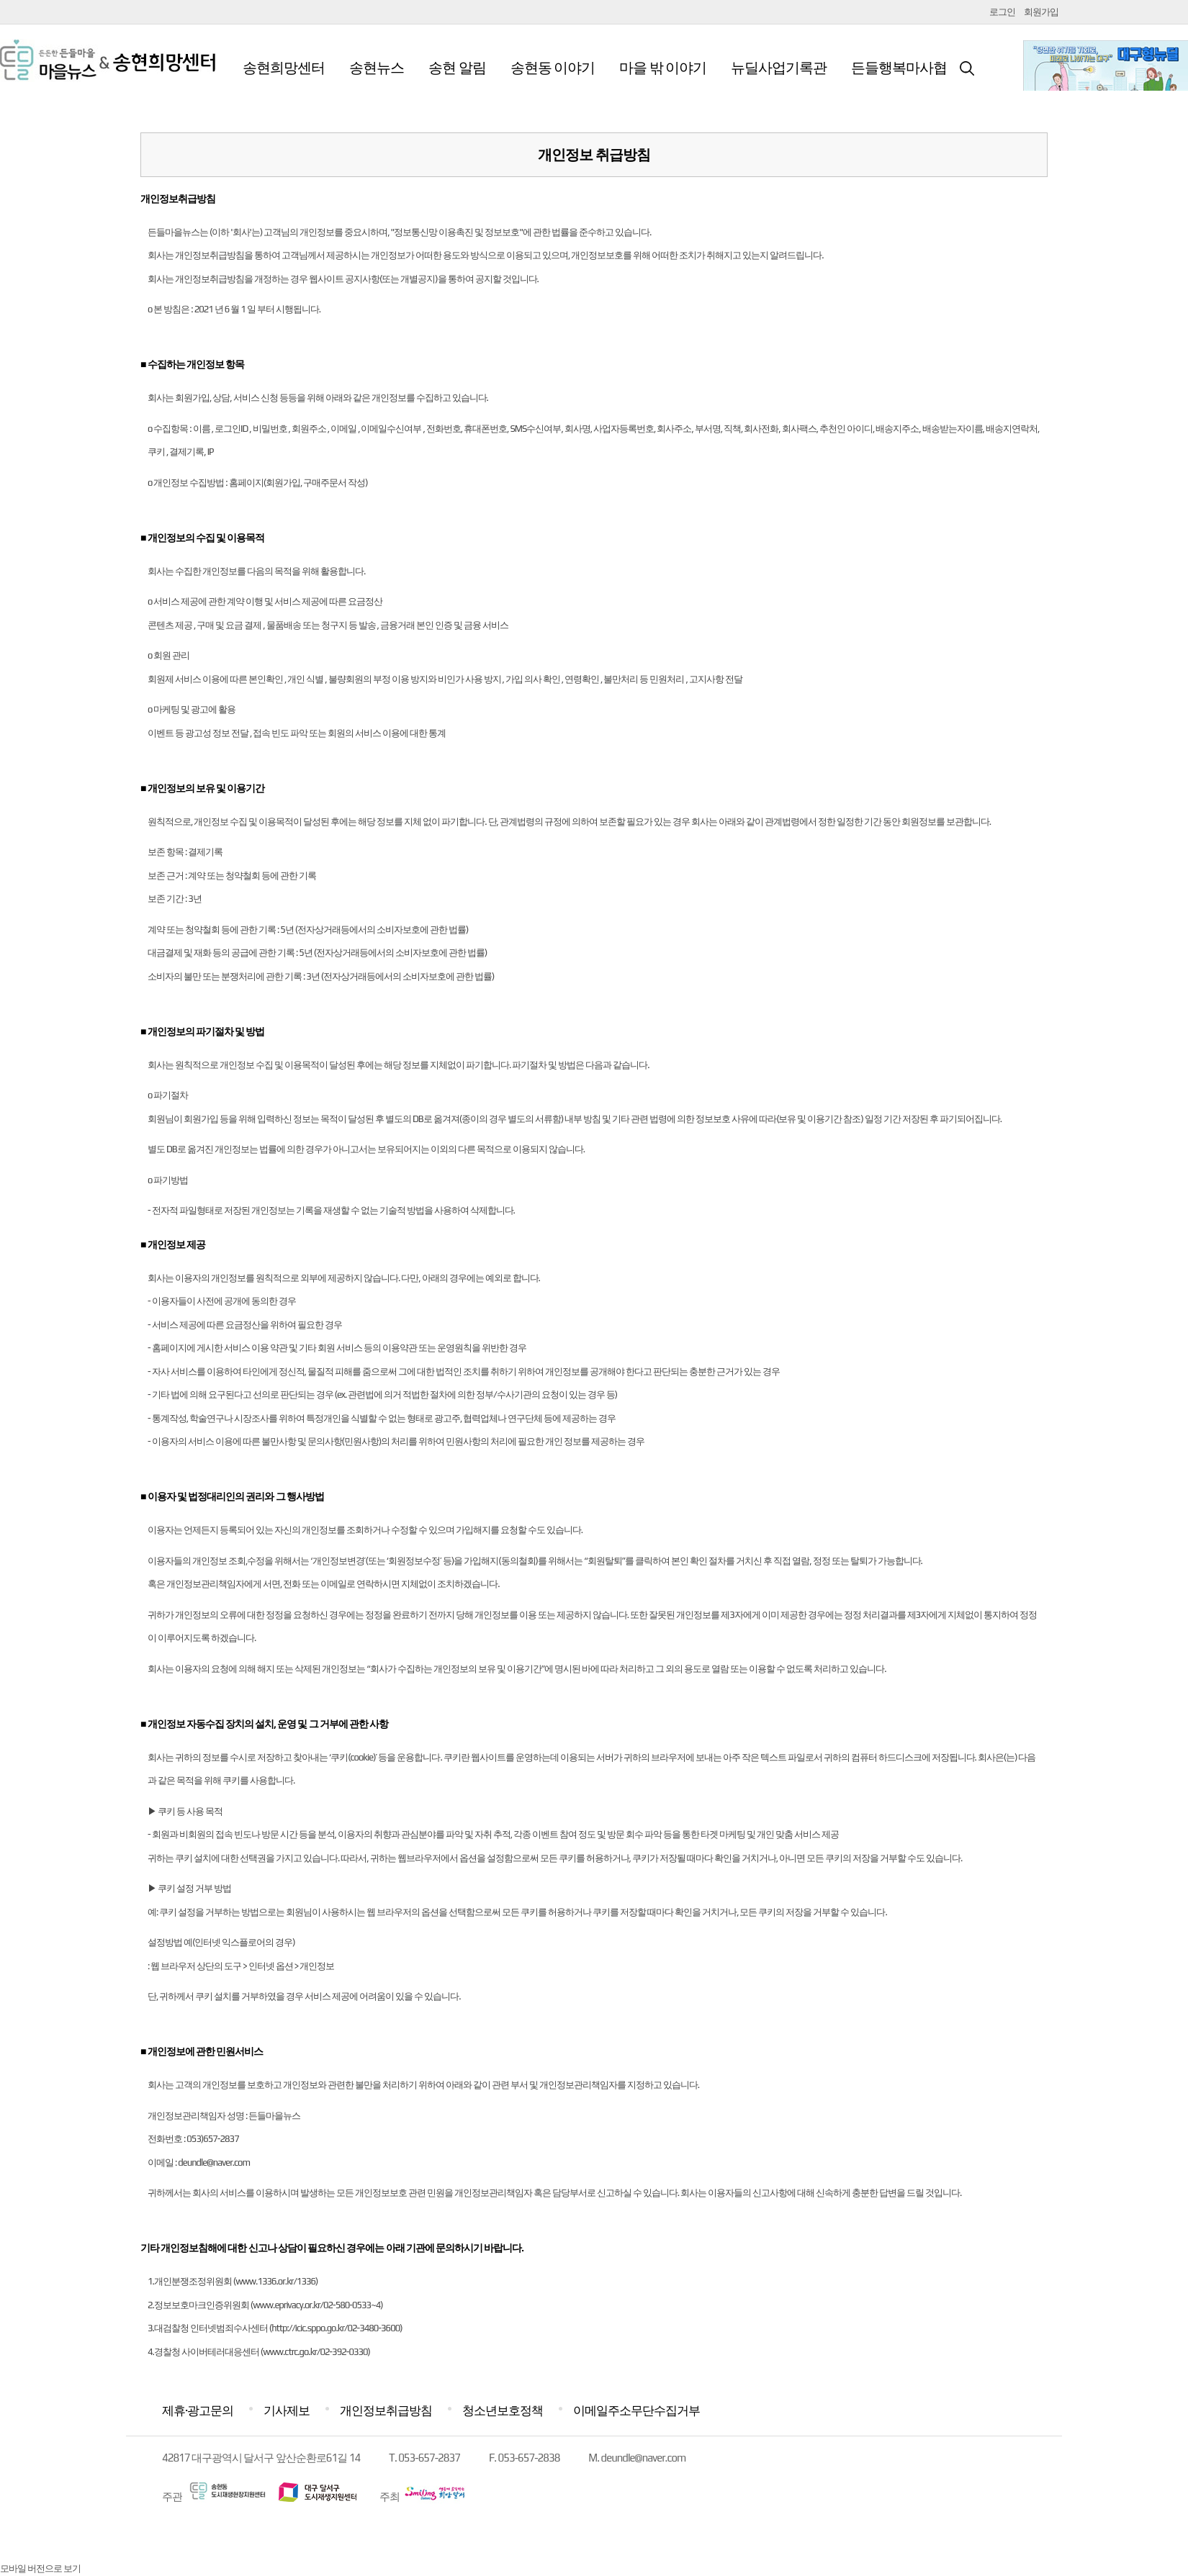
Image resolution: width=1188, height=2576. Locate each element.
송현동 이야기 (552, 67)
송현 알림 (457, 67)
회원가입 (1041, 11)
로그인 (1002, 11)
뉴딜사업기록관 (779, 67)
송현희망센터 (284, 67)
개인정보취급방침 (386, 2410)
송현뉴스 (376, 67)
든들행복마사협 (899, 67)
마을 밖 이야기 (662, 67)
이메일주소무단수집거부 (636, 2410)
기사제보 (287, 2410)
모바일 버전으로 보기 (40, 2568)
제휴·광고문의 (197, 2410)
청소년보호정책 (502, 2410)
